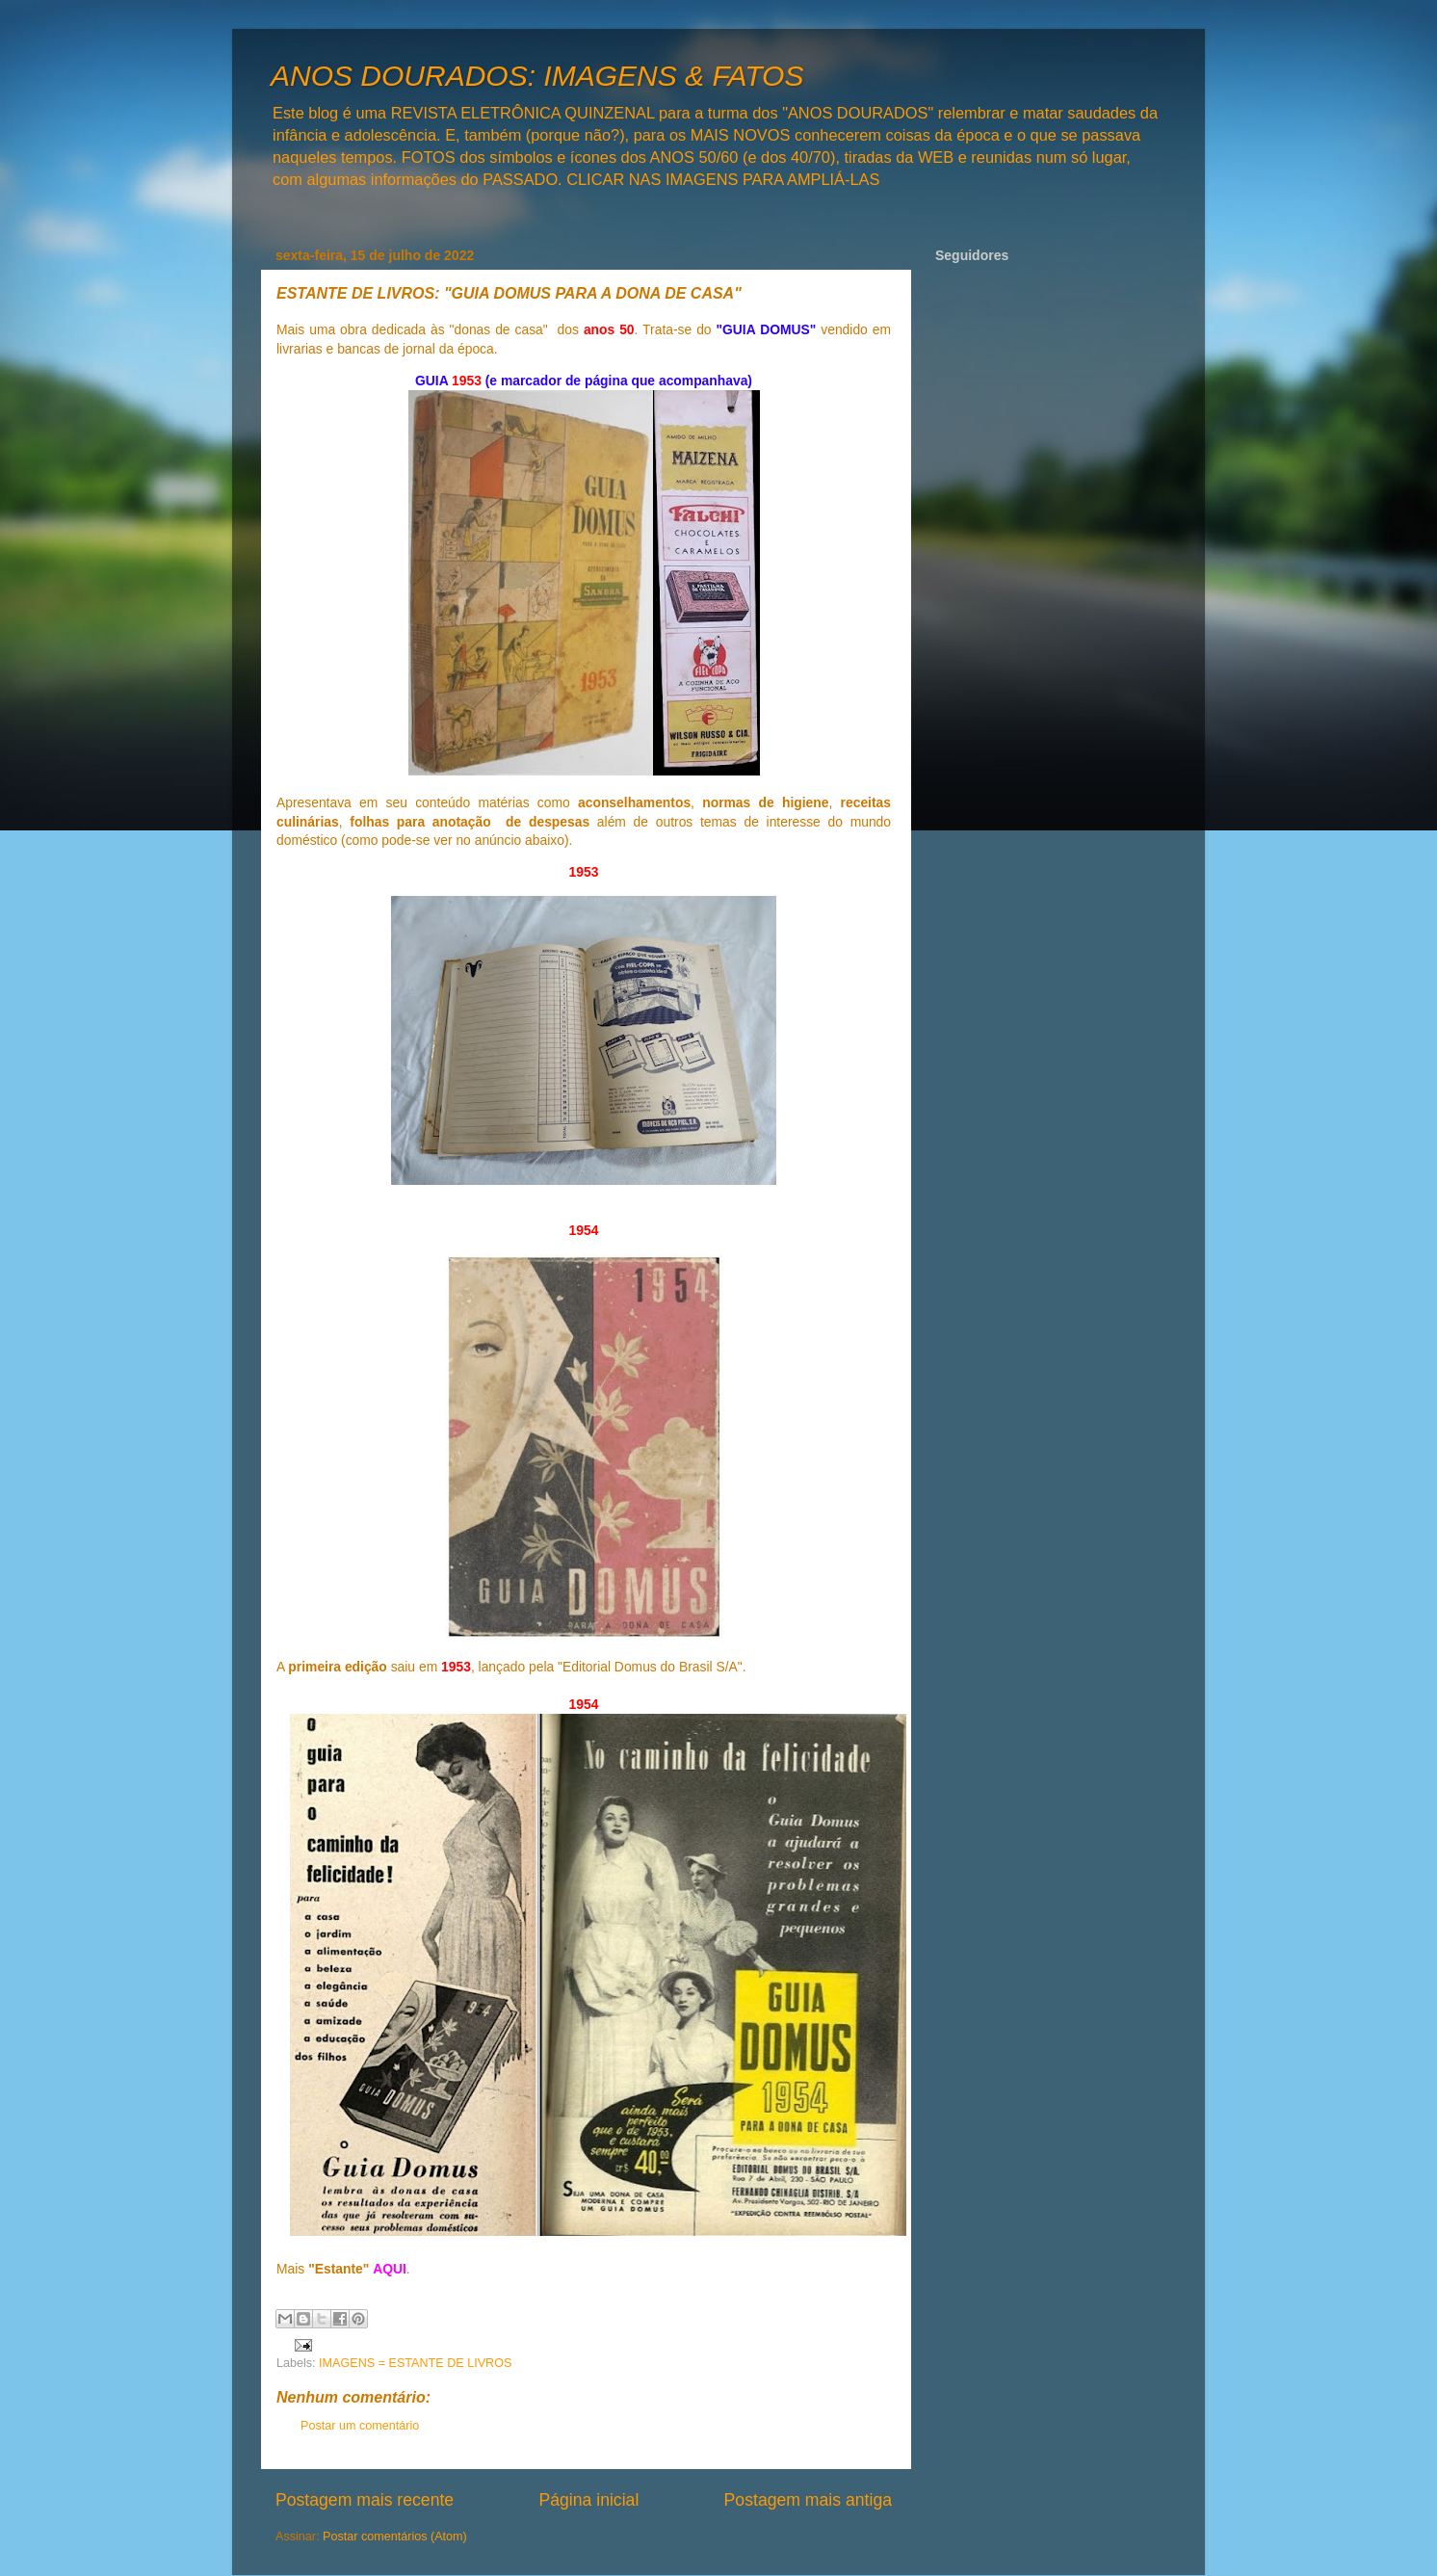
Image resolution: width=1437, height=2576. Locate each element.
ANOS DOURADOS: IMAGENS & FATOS (537, 76)
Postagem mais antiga (808, 2500)
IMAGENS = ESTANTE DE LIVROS (415, 2363)
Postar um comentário (359, 2425)
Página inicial (588, 2500)
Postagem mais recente (364, 2500)
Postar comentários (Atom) (395, 2536)
